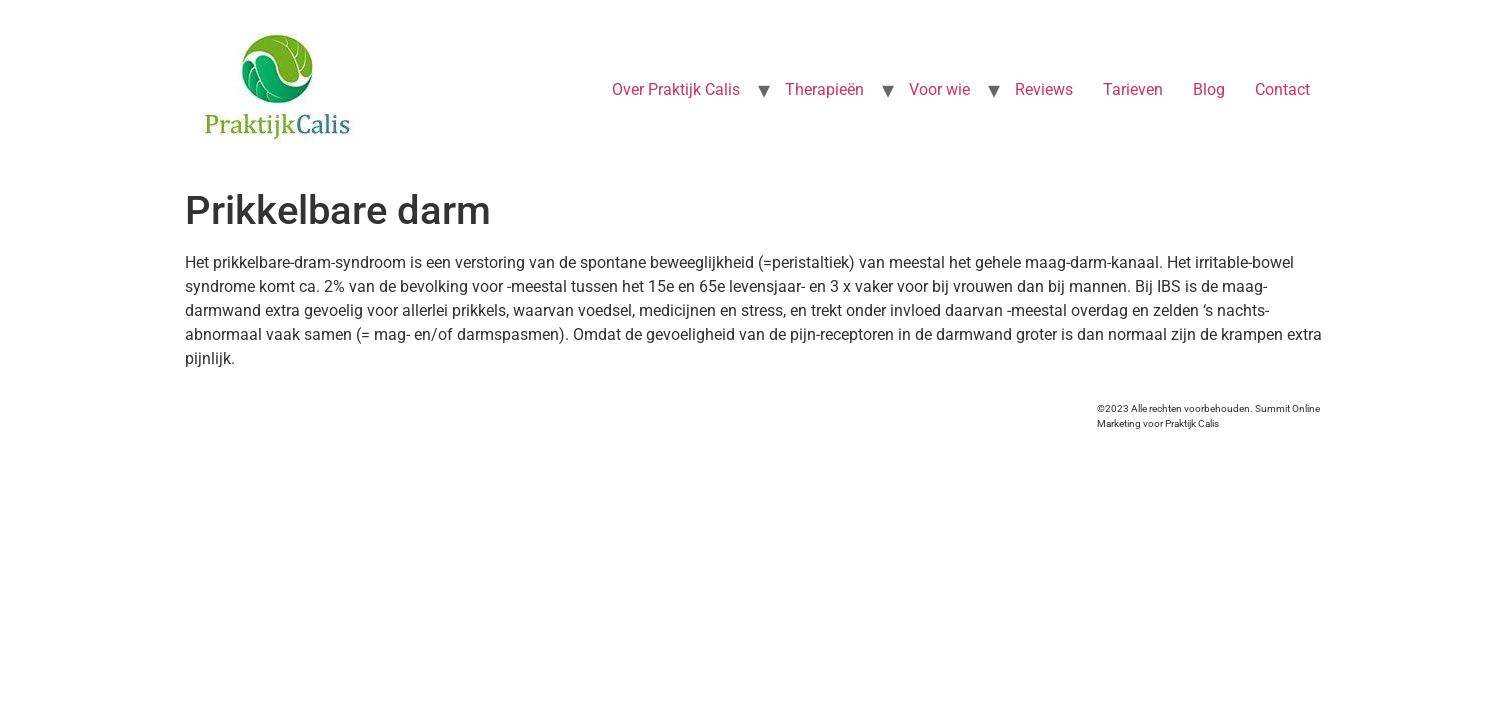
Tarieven (1133, 89)
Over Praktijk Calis (676, 89)
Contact (1282, 89)
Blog (1209, 89)
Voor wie (939, 89)
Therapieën (824, 89)
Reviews (1044, 89)
